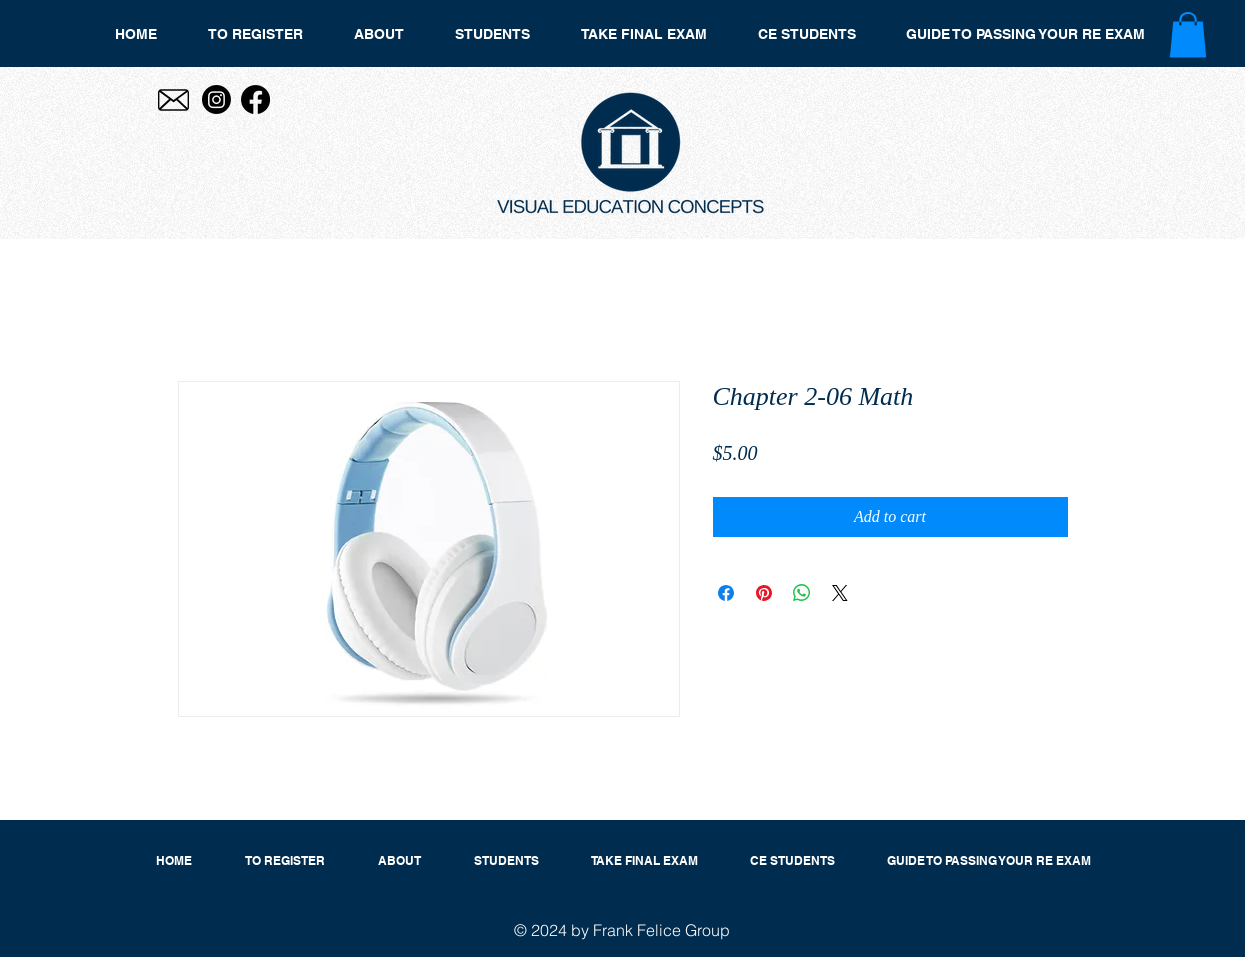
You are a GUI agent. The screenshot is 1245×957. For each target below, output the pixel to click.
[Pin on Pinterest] (764, 593)
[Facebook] (255, 99)
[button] (1188, 34)
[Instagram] (216, 99)
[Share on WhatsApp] (802, 593)
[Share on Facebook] (726, 593)
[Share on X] (840, 593)
